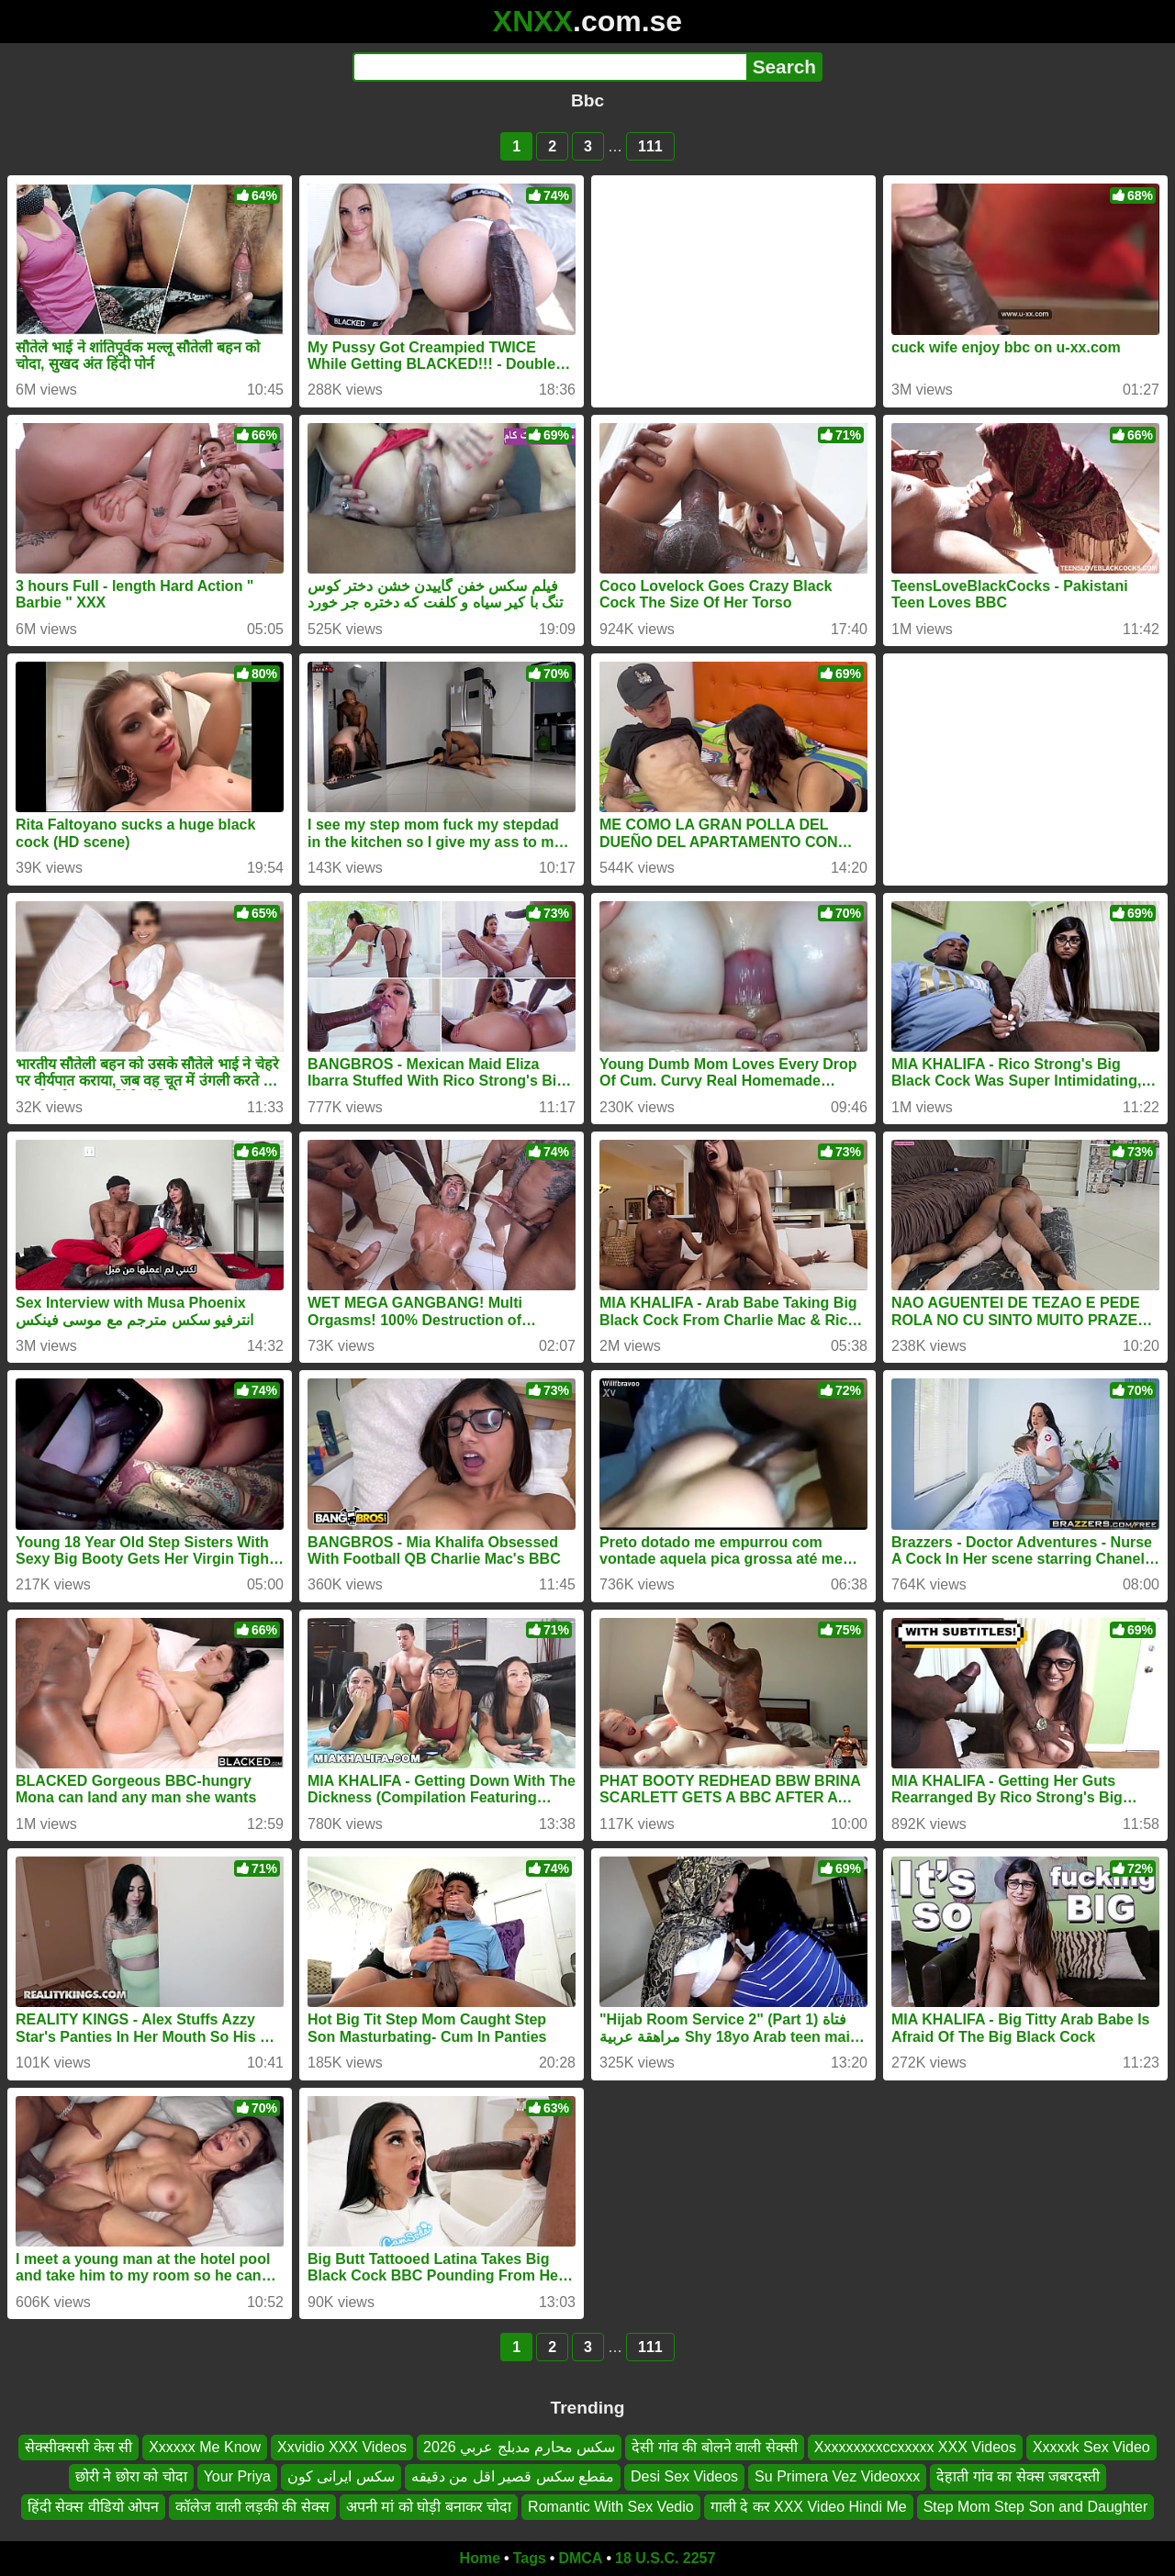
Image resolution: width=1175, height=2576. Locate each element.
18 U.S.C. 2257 (665, 2558)
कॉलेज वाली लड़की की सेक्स (252, 2507)
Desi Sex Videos (684, 2477)
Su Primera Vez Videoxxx (837, 2477)
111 (650, 146)
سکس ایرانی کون (341, 2477)
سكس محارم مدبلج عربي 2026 (519, 2447)
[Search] (549, 67)
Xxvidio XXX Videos (342, 2447)
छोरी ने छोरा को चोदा (131, 2477)
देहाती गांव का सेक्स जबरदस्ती (1018, 2477)
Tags (529, 2558)
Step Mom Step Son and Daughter (1035, 2507)
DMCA (580, 2558)
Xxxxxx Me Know (205, 2447)
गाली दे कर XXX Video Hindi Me (809, 2507)
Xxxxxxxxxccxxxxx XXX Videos (915, 2447)
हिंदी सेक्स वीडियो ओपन (93, 2507)
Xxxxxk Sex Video (1091, 2447)
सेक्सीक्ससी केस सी (78, 2447)
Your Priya (237, 2477)
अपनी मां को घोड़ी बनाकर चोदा (428, 2507)
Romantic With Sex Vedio (611, 2507)
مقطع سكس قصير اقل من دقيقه (512, 2477)
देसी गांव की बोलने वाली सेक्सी (714, 2447)
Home (480, 2558)
